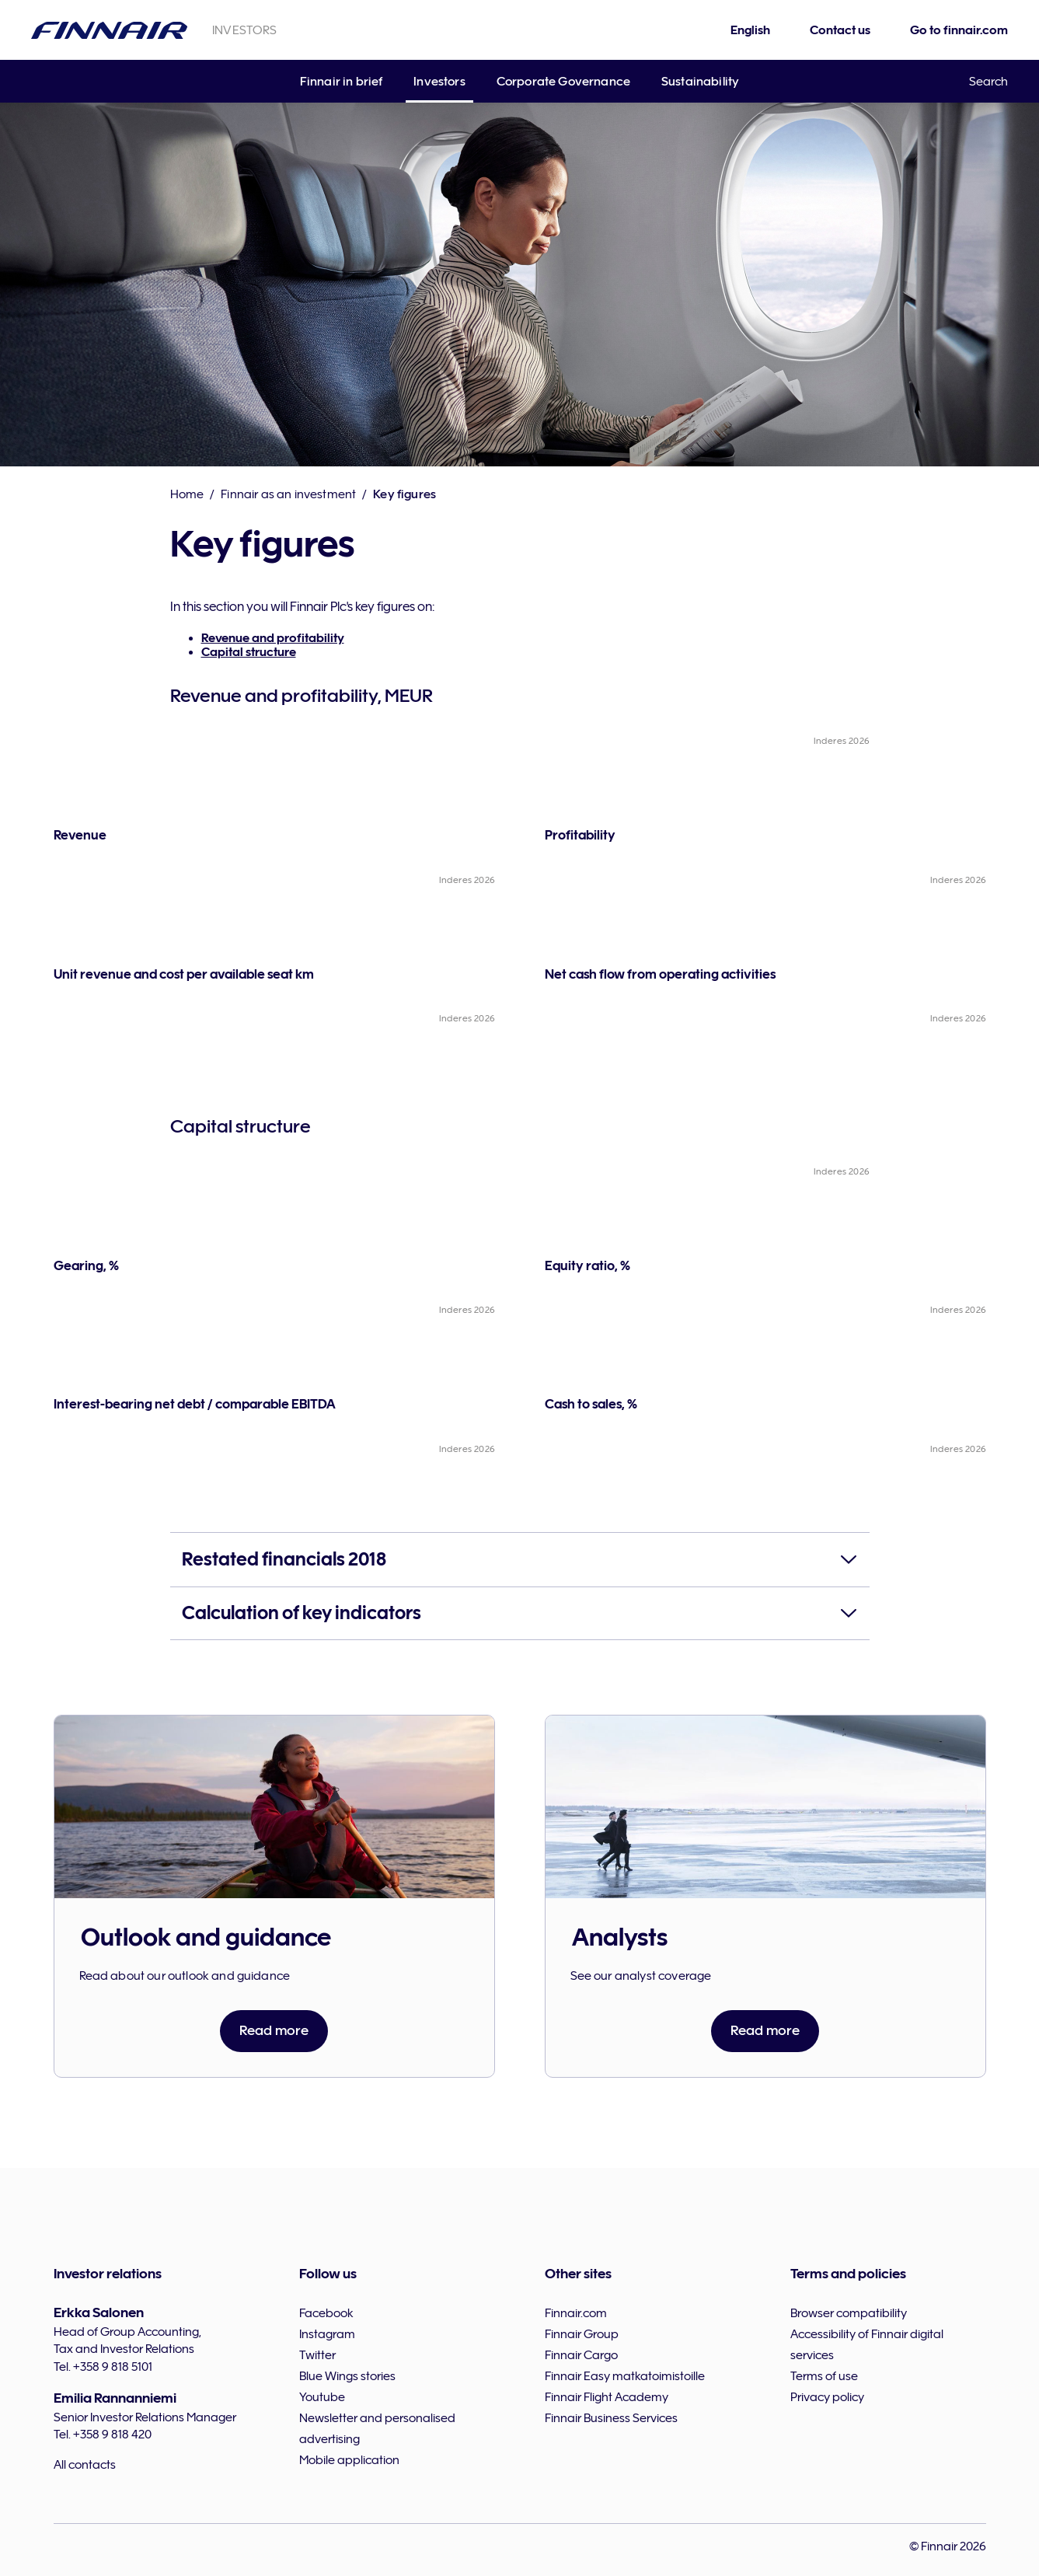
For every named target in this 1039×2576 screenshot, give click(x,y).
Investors (439, 82)
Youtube (322, 2397)
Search (988, 82)
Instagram (327, 2334)
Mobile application (349, 2460)
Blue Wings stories (347, 2376)
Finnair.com (576, 2313)
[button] (520, 1559)
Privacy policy (827, 2397)
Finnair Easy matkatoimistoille (625, 2376)
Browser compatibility (848, 2313)
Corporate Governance (563, 82)
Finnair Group (582, 2334)
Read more (274, 2030)
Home (187, 494)
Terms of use (824, 2376)
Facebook (326, 2313)
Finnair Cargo (581, 2355)
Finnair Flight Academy (606, 2397)
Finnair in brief (341, 82)
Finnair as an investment (288, 494)
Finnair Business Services (611, 2418)
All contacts (85, 2465)
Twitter (317, 2355)
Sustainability (700, 82)
